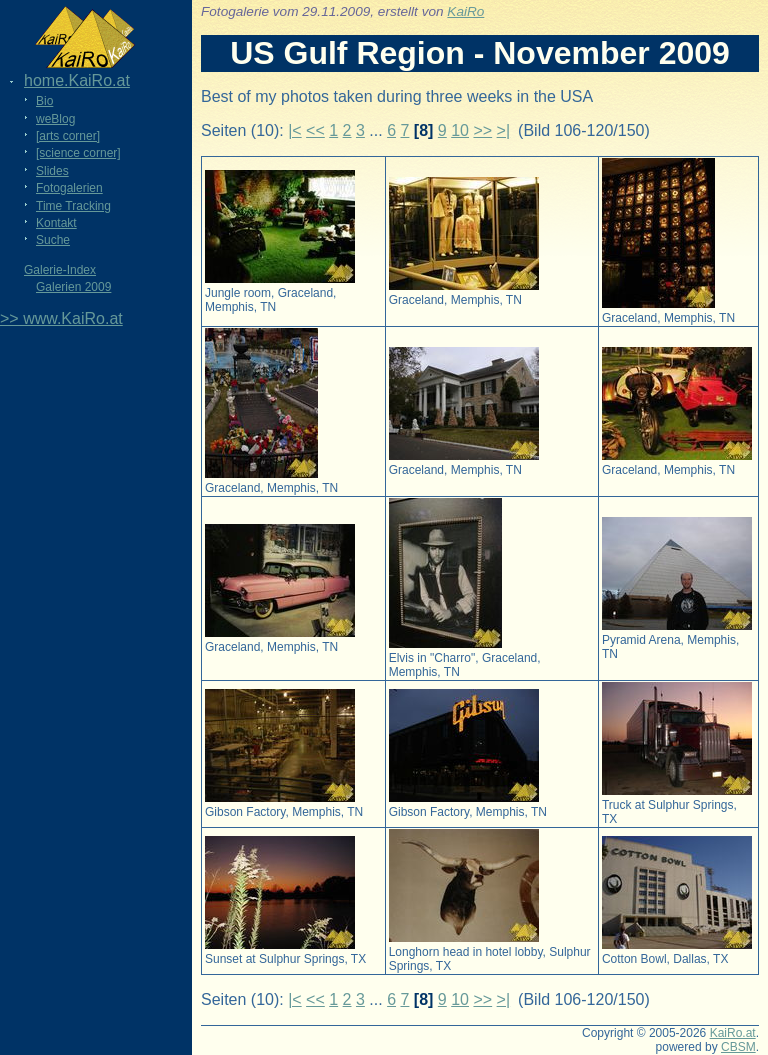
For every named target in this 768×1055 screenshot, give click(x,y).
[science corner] (78, 153)
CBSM (738, 1047)
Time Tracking (73, 206)
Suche (53, 240)
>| (504, 130)
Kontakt (56, 223)
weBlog (55, 119)
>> (482, 130)
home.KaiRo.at (77, 80)
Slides (52, 171)
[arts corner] (68, 136)
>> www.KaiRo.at (61, 318)
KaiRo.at (733, 1033)
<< (315, 130)
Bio (44, 101)
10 (460, 130)
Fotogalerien (69, 188)
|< (295, 130)
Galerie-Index (60, 270)
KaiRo (465, 11)
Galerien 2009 (73, 287)
